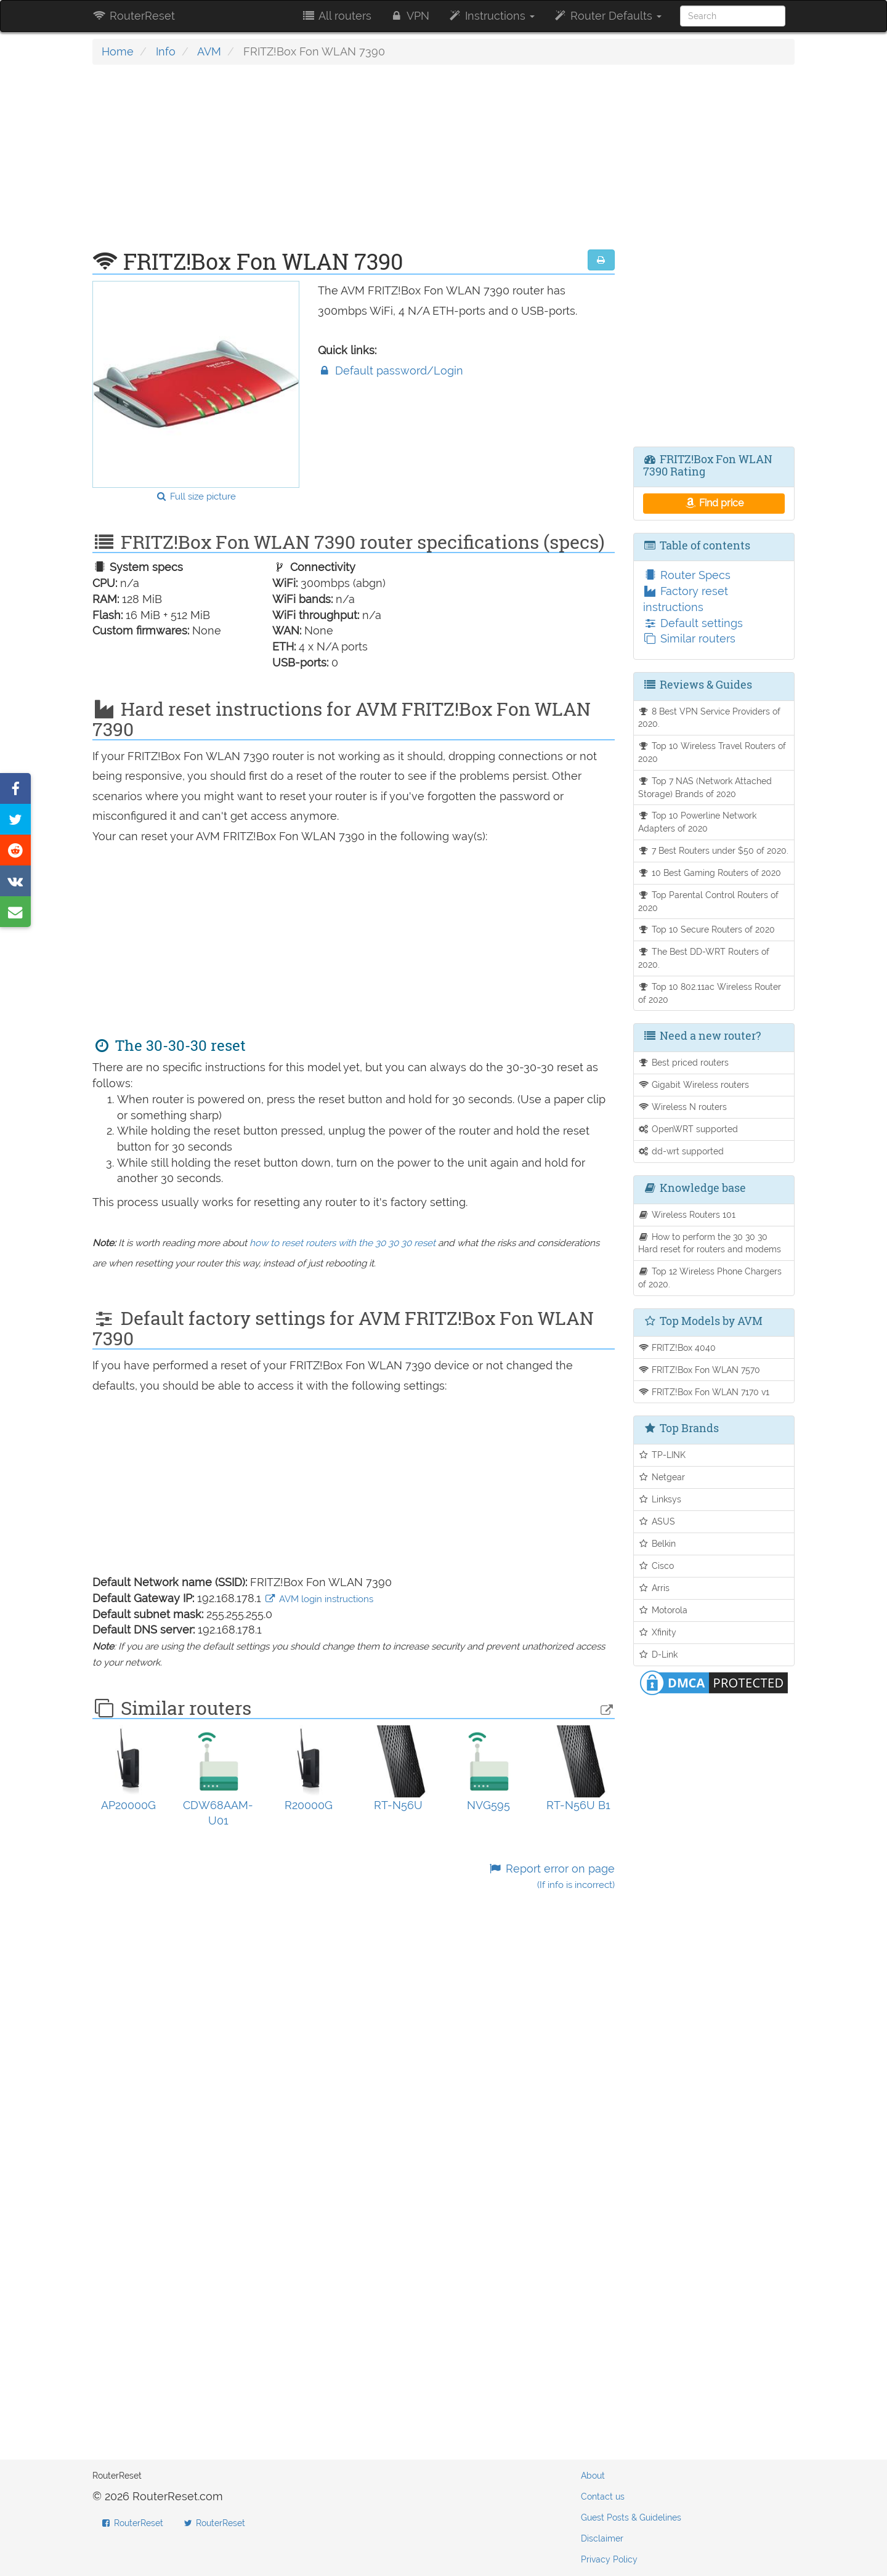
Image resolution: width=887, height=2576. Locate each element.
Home (118, 51)
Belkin (657, 1543)
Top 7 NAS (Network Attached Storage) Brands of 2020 (705, 787)
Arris (654, 1587)
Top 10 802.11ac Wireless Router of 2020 (710, 993)
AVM (209, 51)
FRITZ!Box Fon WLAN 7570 (699, 1369)
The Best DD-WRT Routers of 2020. (704, 958)
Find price (713, 503)
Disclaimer (602, 2538)
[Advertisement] (353, 163)
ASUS (657, 1521)
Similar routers (689, 638)
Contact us (603, 2496)
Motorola (663, 1610)
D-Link (658, 1654)
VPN (409, 15)
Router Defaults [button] (607, 15)
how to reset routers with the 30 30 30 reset (342, 1243)
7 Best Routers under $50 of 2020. (713, 850)
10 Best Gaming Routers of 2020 (710, 872)
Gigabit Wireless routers (694, 1084)
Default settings (693, 623)
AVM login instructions (318, 1599)
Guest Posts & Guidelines (631, 2517)
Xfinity (657, 1632)
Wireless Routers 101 (687, 1214)
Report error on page (551, 1876)
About (593, 2476)
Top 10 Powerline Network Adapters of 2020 (697, 821)
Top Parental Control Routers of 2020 (708, 901)
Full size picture (195, 496)
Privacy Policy (609, 2559)
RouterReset (133, 15)
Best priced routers (683, 1062)
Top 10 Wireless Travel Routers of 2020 (712, 752)
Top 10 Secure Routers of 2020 (707, 929)
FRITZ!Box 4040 (677, 1347)
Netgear (662, 1477)
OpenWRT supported (688, 1129)
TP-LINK (662, 1454)
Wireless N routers (682, 1106)
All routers (336, 15)
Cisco (656, 1565)
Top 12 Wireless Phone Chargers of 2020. (710, 1277)
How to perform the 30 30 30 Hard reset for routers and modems (709, 1243)
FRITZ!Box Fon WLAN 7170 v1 (704, 1392)
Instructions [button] (491, 15)
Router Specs (687, 575)
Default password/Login (390, 370)
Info (166, 51)
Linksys (660, 1499)
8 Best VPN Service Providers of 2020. (709, 717)
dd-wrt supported (681, 1151)
